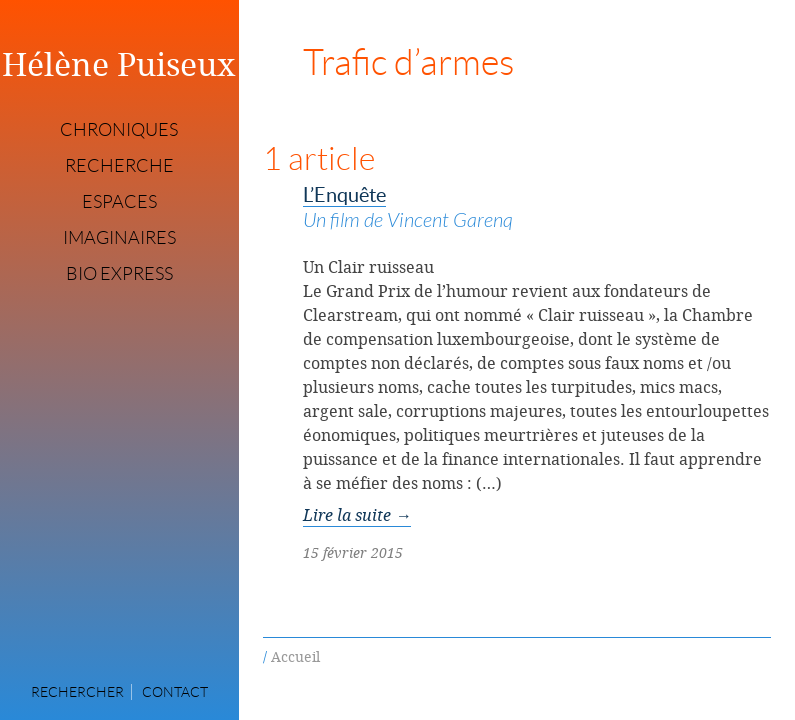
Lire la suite (357, 515)
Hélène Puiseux (119, 64)
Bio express (119, 274)
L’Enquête (537, 209)
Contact (175, 692)
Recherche (119, 166)
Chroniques (119, 130)
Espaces (119, 202)
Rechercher (77, 692)
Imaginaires (119, 238)
